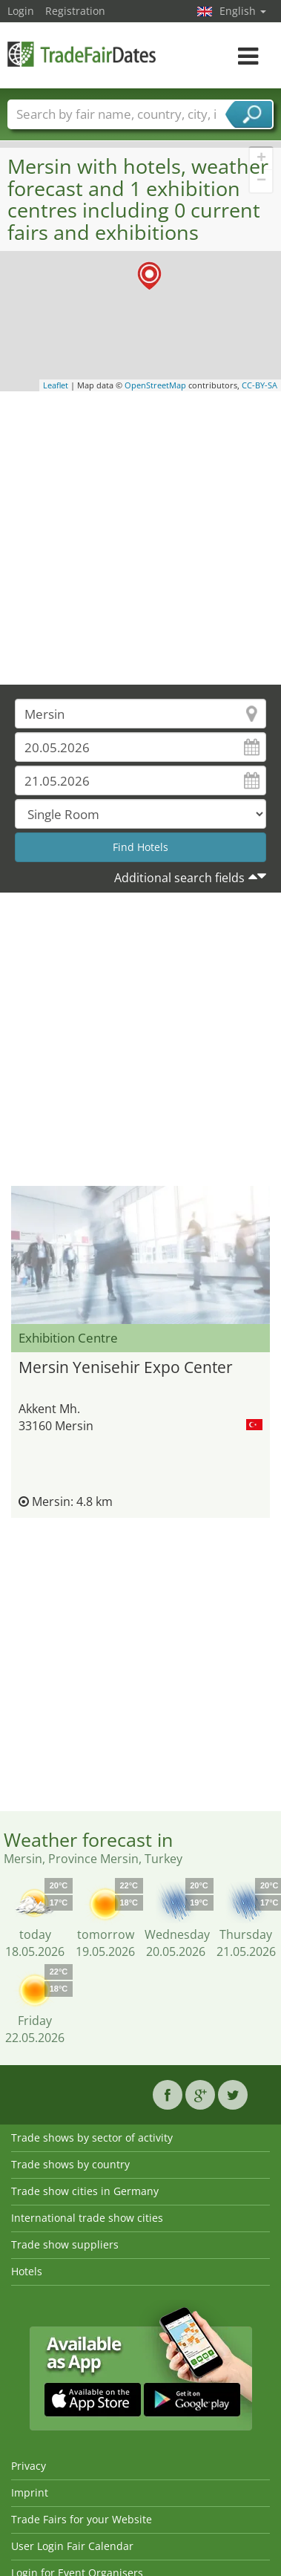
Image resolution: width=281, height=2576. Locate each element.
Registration (75, 11)
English (242, 11)
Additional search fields (179, 878)
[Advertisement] (139, 538)
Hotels (26, 2271)
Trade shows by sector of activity (92, 2137)
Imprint (29, 2492)
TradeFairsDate (81, 54)
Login (20, 11)
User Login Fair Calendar (72, 2546)
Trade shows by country (70, 2164)
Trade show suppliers (65, 2244)
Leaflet (55, 385)
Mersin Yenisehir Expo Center (126, 1367)
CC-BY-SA (259, 385)
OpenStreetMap (155, 385)
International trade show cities (87, 2218)
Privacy (28, 2466)
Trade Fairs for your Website (81, 2519)
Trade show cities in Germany (85, 2191)
